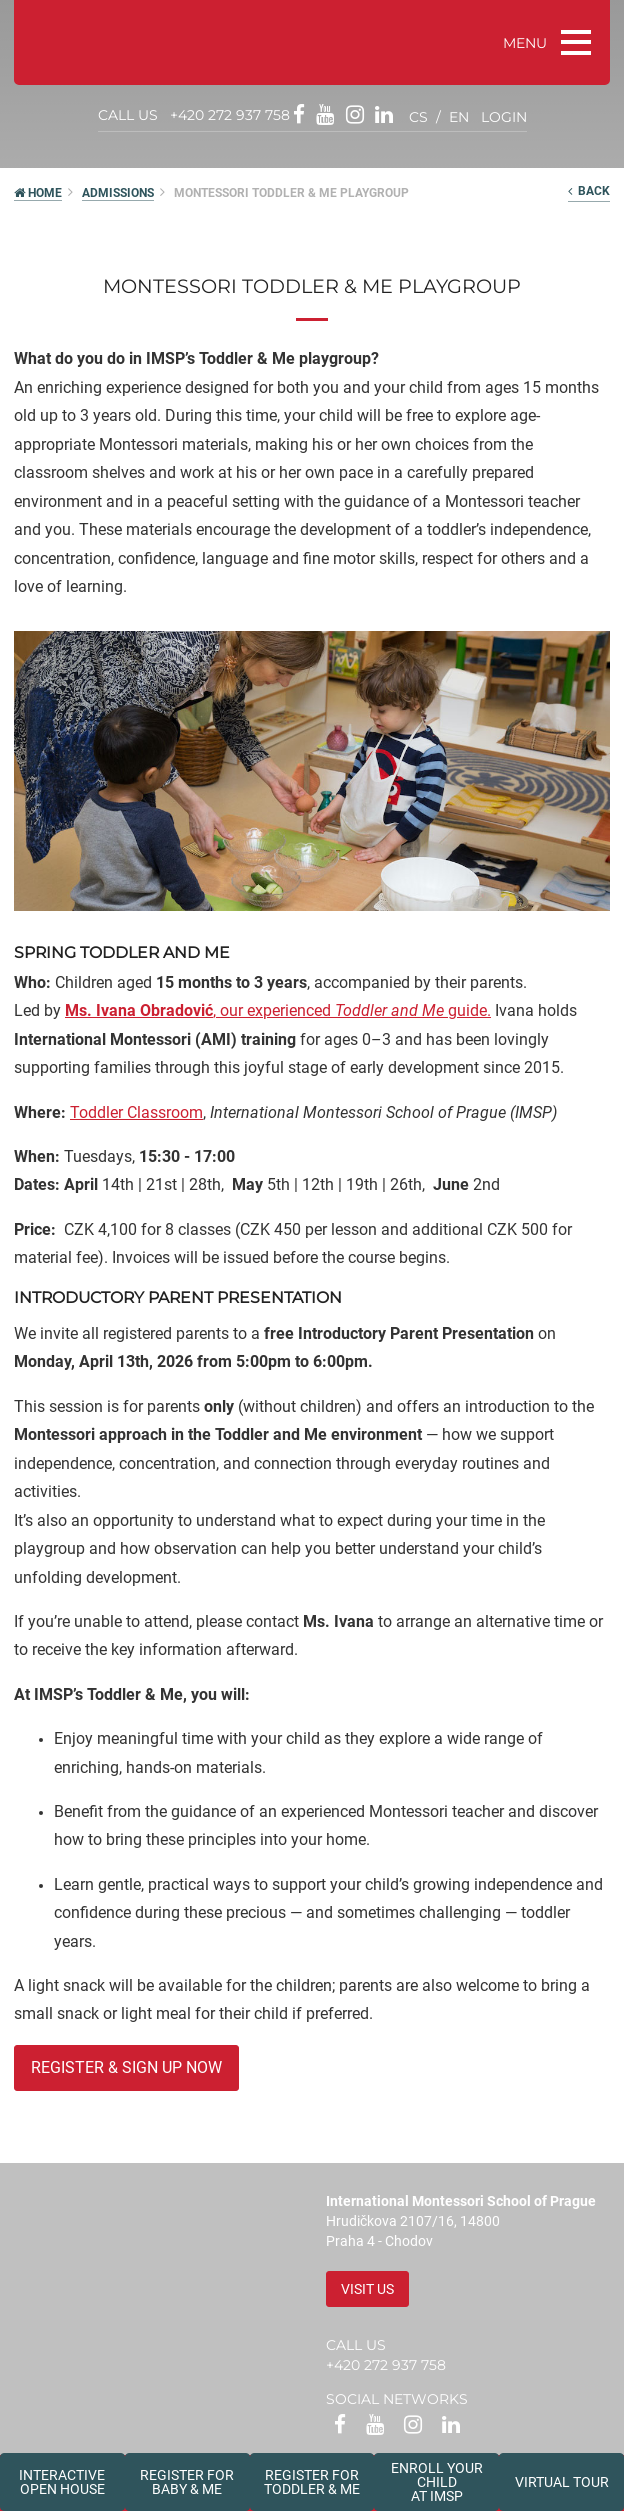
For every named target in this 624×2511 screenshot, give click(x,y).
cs (418, 117)
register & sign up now (126, 2067)
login (504, 117)
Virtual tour (562, 2482)
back (589, 191)
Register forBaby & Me (187, 2482)
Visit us (367, 2289)
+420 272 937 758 (230, 115)
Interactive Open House (62, 2482)
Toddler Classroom (136, 1112)
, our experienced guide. (278, 1010)
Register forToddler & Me (312, 2482)
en (459, 117)
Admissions (118, 193)
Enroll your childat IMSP (437, 2482)
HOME (38, 193)
